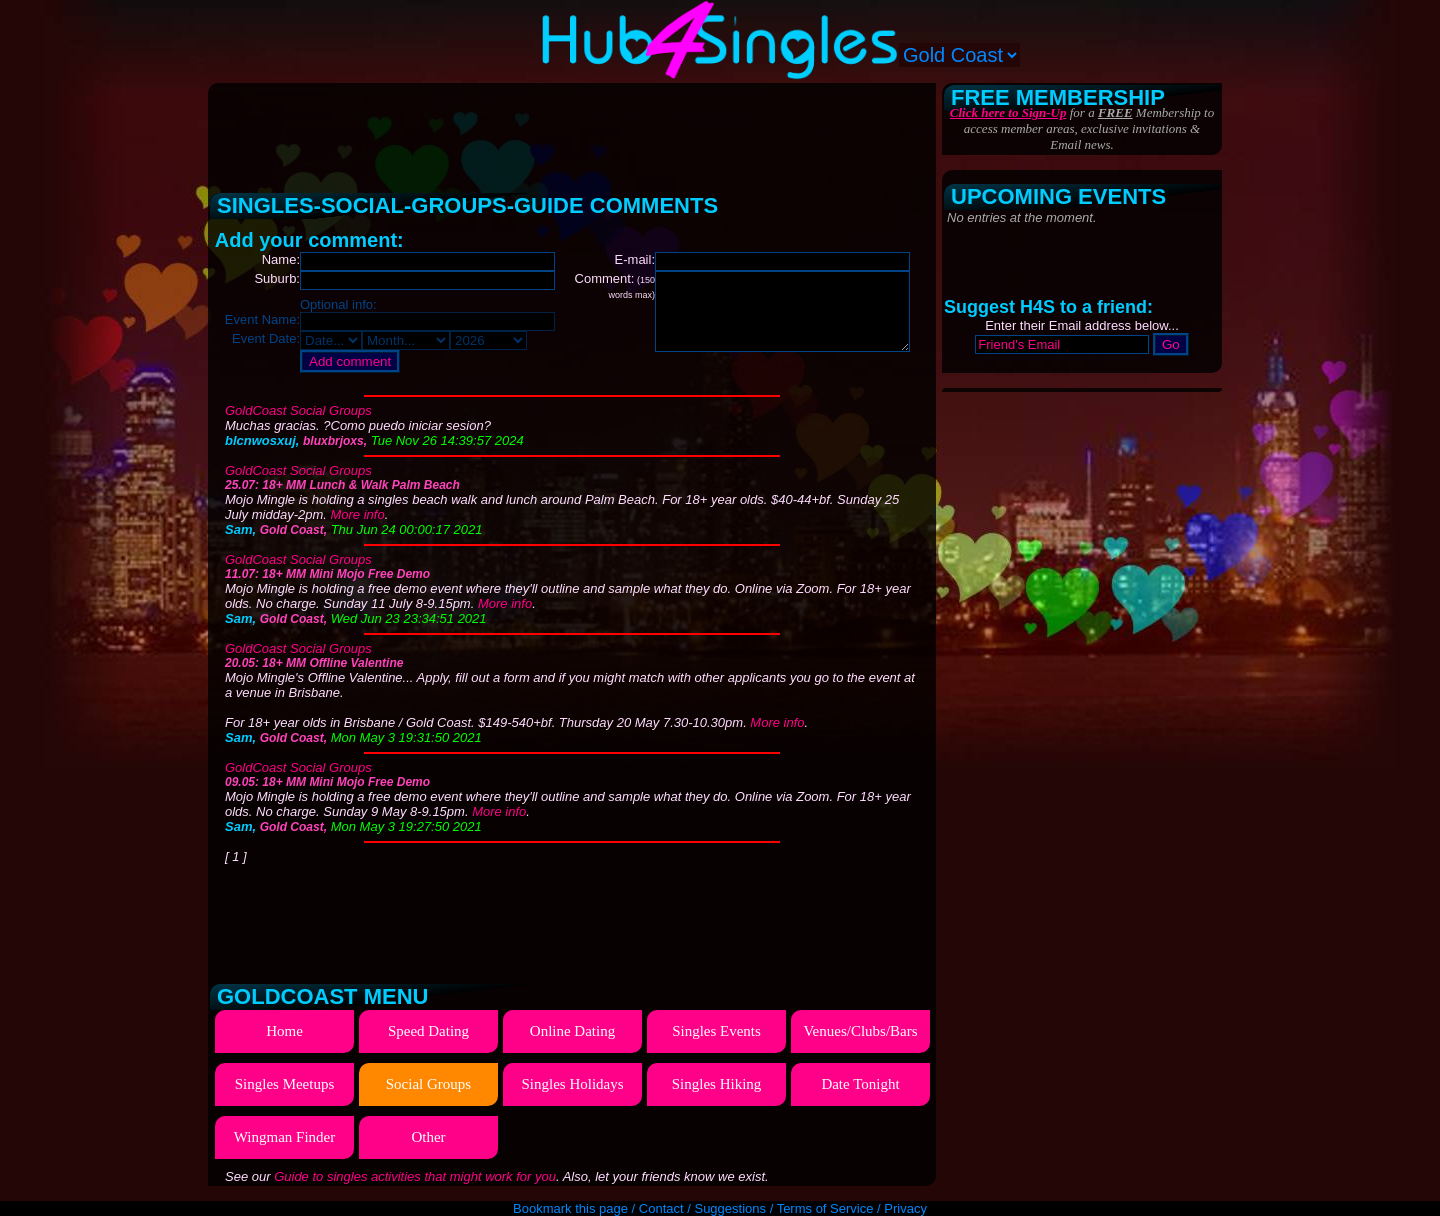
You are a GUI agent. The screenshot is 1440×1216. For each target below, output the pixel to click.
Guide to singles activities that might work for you (415, 1176)
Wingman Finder (284, 1137)
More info (357, 514)
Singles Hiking (717, 1084)
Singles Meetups (285, 1084)
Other (428, 1137)
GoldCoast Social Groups (298, 410)
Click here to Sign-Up (1008, 112)
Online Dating (572, 1031)
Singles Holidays (572, 1084)
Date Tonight (860, 1084)
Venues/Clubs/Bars (860, 1031)
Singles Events (716, 1031)
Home (284, 1031)
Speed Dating (428, 1031)
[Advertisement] (574, 130)
